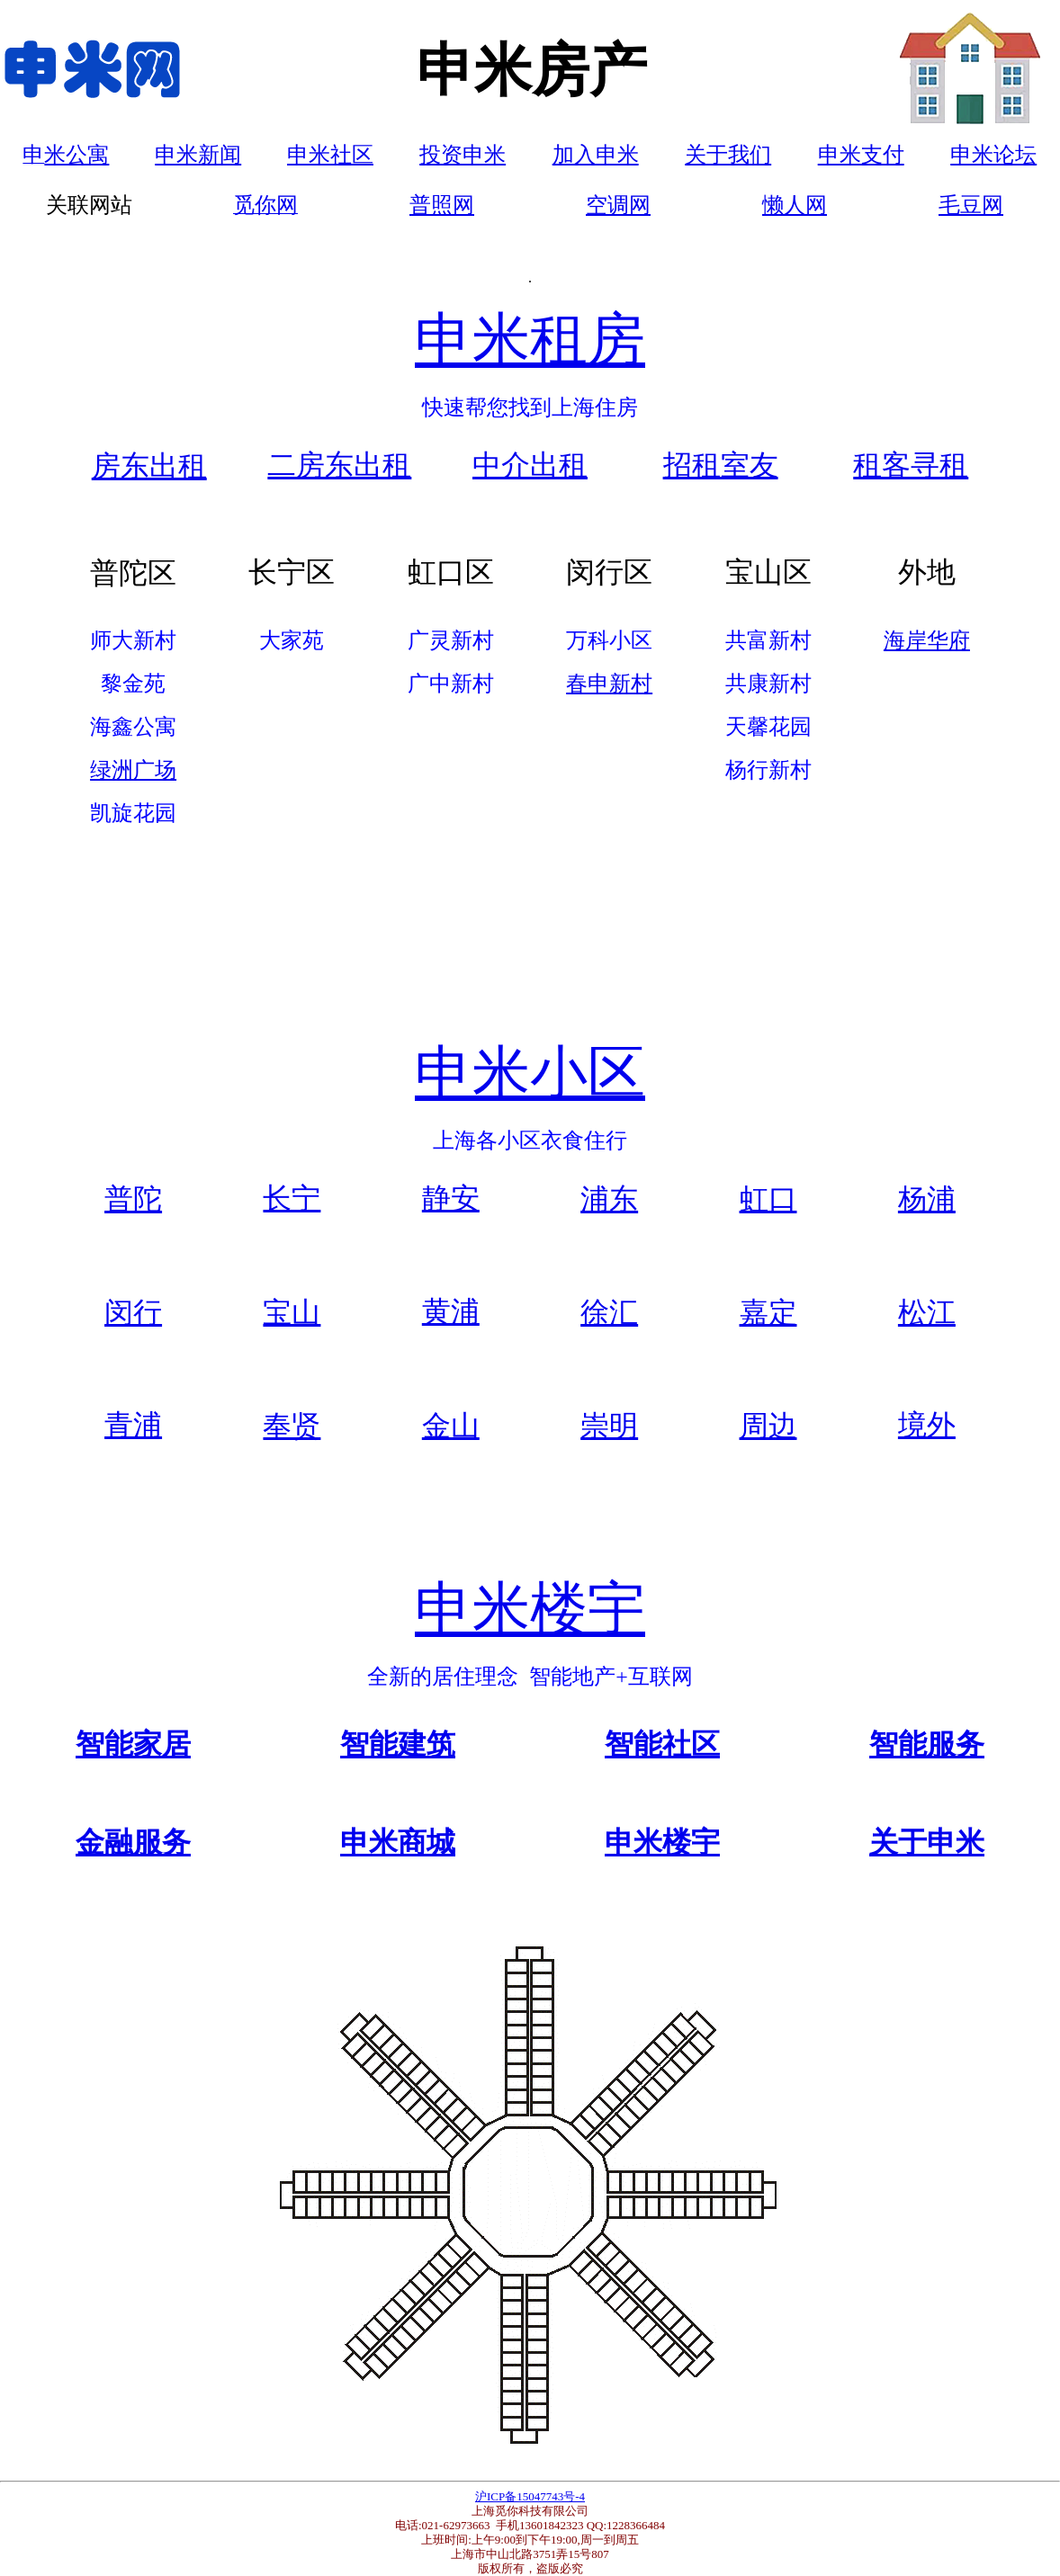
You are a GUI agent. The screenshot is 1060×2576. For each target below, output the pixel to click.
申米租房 (530, 339)
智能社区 (662, 1744)
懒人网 (794, 205)
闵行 (133, 1312)
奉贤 (291, 1425)
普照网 (441, 205)
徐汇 (609, 1312)
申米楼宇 (530, 1609)
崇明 (609, 1425)
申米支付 (861, 154)
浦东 (609, 1199)
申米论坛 (993, 154)
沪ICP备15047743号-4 (530, 2496)
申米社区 (330, 154)
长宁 (291, 1198)
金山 (451, 1425)
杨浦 (927, 1199)
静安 (451, 1198)
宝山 (291, 1312)
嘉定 (768, 1312)
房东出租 (149, 466)
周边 (768, 1425)
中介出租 (530, 465)
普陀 (133, 1199)
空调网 (618, 205)
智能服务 (926, 1744)
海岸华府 (927, 640)
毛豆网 (971, 205)
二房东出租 (339, 465)
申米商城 (397, 1842)
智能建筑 (397, 1744)
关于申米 (926, 1842)
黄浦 (451, 1311)
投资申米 (462, 154)
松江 (927, 1312)
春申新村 (609, 683)
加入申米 (595, 154)
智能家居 (133, 1744)
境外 (927, 1425)
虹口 (768, 1199)
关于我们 (728, 154)
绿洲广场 (133, 770)
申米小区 (530, 1073)
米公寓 (76, 154)
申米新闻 (198, 154)
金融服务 (133, 1842)
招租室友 (720, 465)
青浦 (133, 1425)
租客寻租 (910, 465)
